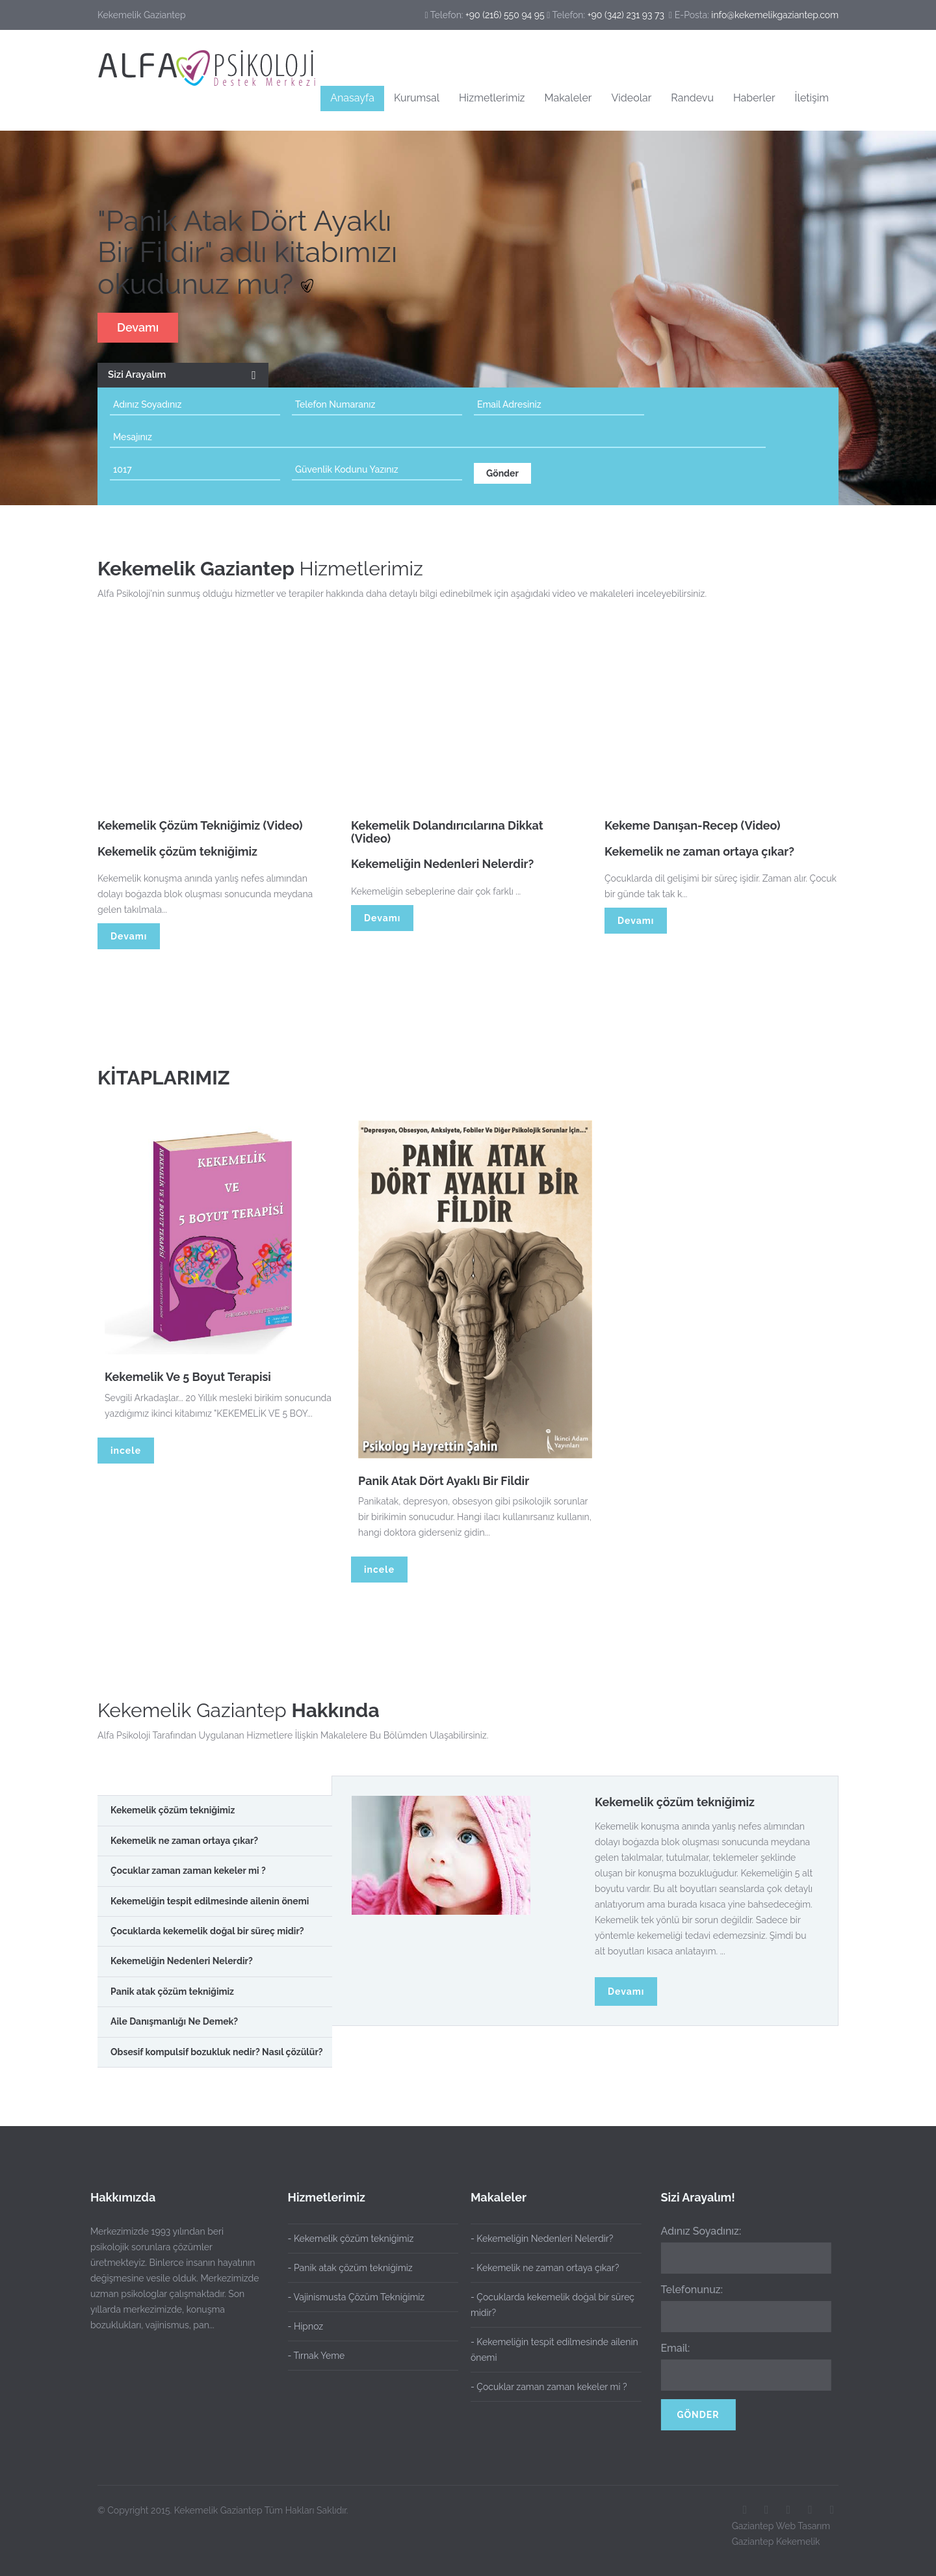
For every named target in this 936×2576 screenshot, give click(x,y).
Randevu (692, 98)
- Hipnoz (306, 2326)
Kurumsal (416, 98)
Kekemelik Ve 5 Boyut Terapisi (193, 1377)
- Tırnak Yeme (316, 2355)
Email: (670, 2348)
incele (125, 1450)
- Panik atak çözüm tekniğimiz (350, 2268)
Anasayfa (352, 98)
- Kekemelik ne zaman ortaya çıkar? (539, 2268)
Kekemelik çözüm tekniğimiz (675, 1802)
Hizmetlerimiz (492, 98)
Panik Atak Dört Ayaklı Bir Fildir (448, 1481)
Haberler (754, 98)
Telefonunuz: (687, 2289)
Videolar (631, 98)
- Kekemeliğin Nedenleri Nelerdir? (536, 2238)
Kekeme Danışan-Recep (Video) (692, 830)
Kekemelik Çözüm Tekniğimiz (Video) (200, 830)
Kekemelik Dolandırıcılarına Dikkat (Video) (447, 836)
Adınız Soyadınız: (696, 2231)
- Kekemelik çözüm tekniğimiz (351, 2238)
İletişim (812, 98)
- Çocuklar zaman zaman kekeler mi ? (543, 2387)
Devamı (138, 327)
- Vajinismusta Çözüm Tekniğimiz (356, 2297)
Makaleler (568, 98)
